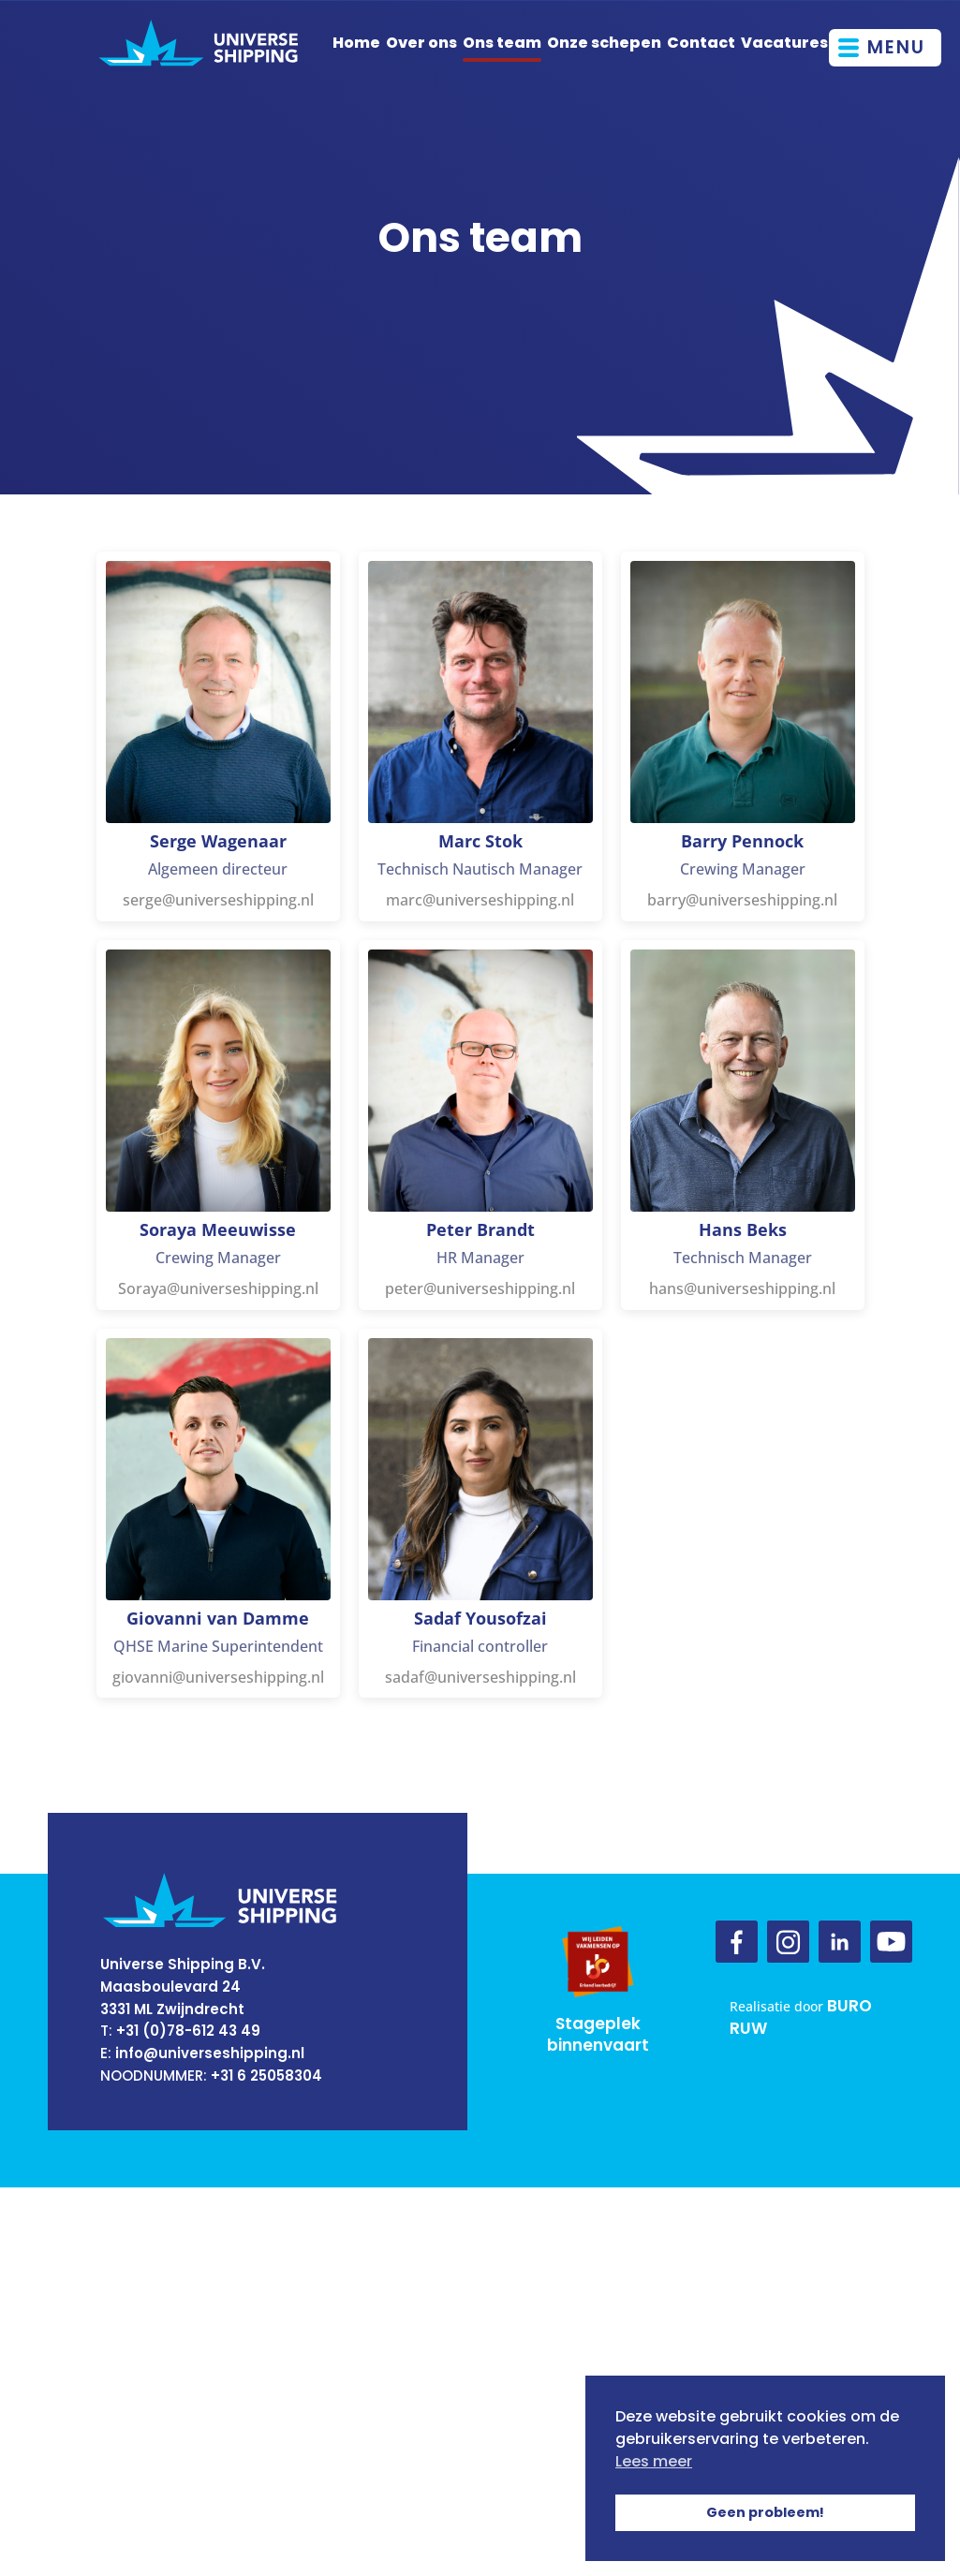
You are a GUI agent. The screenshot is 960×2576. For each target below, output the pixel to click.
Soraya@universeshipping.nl (218, 1288)
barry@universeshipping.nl (742, 900)
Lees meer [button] (653, 2461)
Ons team (502, 42)
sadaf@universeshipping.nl (480, 1677)
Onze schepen (604, 42)
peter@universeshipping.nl (480, 1288)
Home (356, 42)
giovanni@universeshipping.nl (218, 1677)
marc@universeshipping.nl (480, 900)
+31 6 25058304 (266, 2075)
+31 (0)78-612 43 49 (188, 2030)
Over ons (421, 42)
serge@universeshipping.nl (218, 900)
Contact (701, 42)
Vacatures (784, 42)
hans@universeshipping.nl (742, 1288)
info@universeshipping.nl (209, 2053)
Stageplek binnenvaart (598, 2034)
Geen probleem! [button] (765, 2512)
